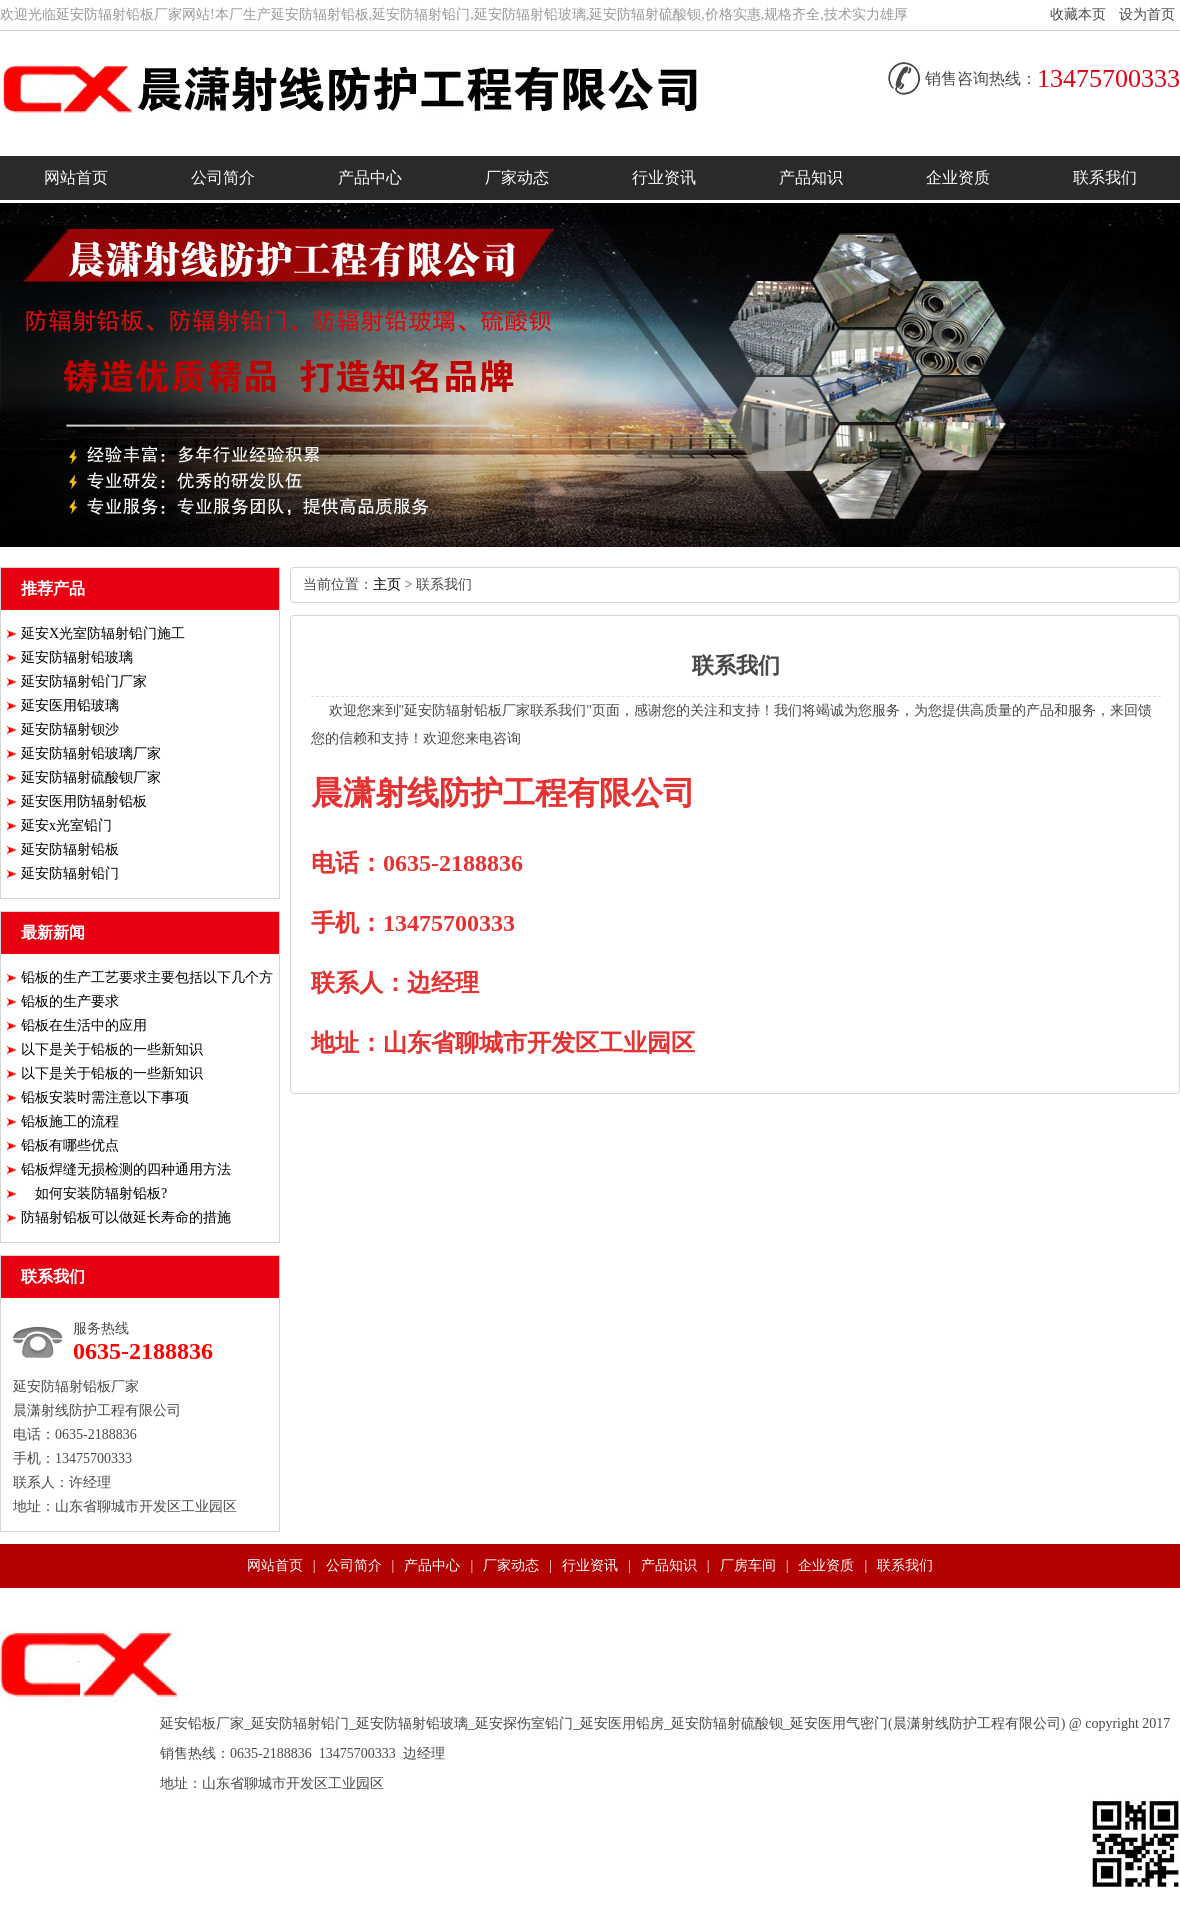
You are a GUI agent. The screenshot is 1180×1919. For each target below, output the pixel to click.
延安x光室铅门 (66, 825)
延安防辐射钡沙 (70, 729)
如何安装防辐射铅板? (94, 1193)
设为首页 (1147, 14)
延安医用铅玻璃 (70, 705)
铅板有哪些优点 (70, 1145)
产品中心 (370, 177)
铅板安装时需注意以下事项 (105, 1097)
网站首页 (76, 177)
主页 (387, 584)
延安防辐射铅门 (70, 873)
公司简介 (223, 177)
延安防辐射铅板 (70, 849)
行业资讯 (664, 177)
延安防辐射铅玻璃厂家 (91, 753)
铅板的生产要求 (70, 1001)
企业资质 (958, 177)
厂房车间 (748, 1565)
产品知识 (811, 177)
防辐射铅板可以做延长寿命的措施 (126, 1217)
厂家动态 (517, 177)
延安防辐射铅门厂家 (84, 681)
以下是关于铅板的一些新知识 (112, 1049)
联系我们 (1105, 177)
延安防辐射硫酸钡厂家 (91, 777)
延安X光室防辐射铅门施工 (103, 633)
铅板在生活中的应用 (84, 1025)
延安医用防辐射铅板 (84, 801)
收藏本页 (1078, 14)
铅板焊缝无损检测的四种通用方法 (126, 1169)
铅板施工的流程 (70, 1121)
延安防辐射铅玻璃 (77, 657)
